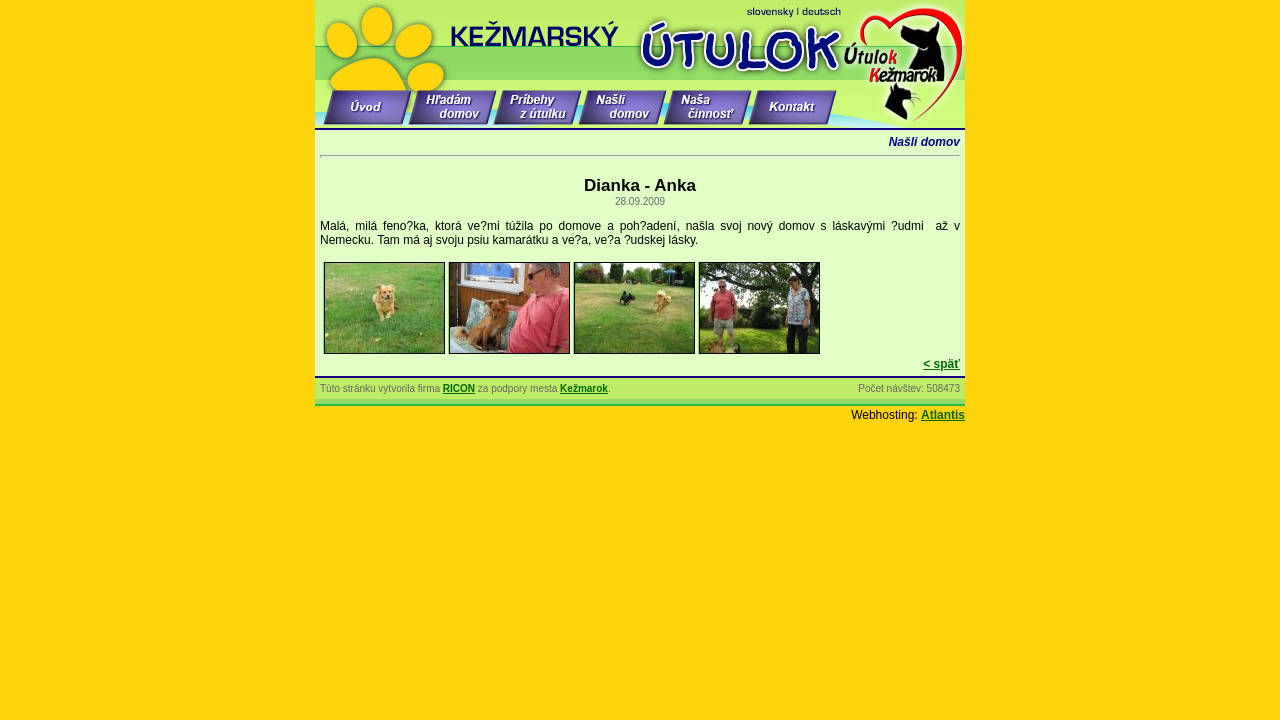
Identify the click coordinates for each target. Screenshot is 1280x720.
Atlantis (943, 415)
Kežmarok (584, 388)
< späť (941, 364)
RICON (459, 388)
